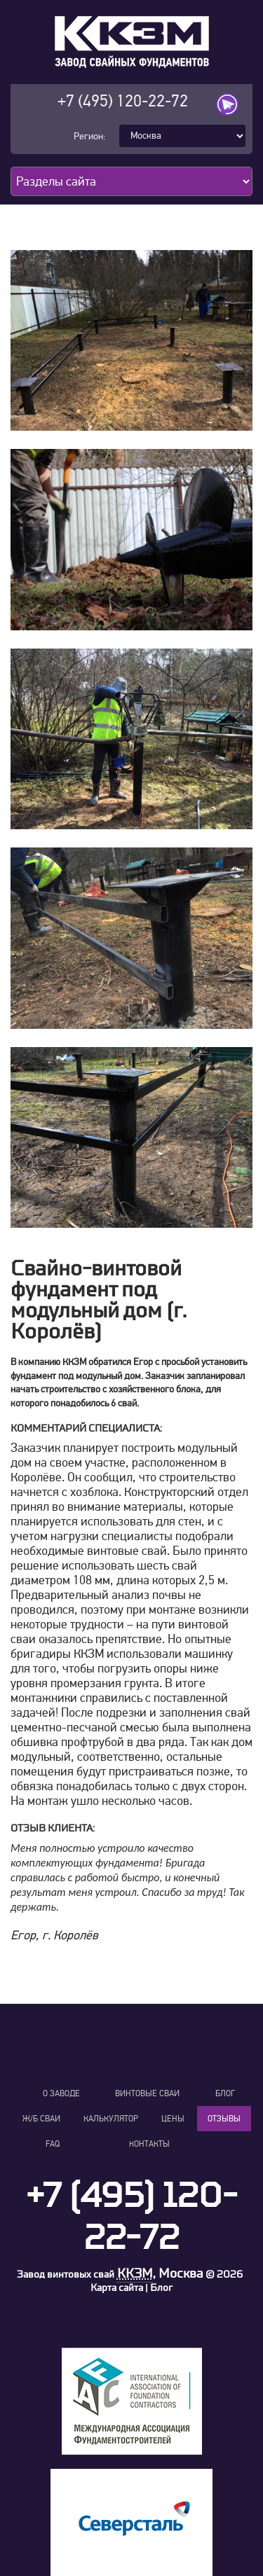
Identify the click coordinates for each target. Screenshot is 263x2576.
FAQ (53, 2144)
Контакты (149, 2144)
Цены (172, 2119)
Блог (225, 2093)
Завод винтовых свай (65, 2274)
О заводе (61, 2093)
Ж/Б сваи (41, 2119)
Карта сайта (116, 2288)
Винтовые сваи (147, 2093)
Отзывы (224, 2119)
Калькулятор (110, 2119)
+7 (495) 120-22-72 (123, 101)
